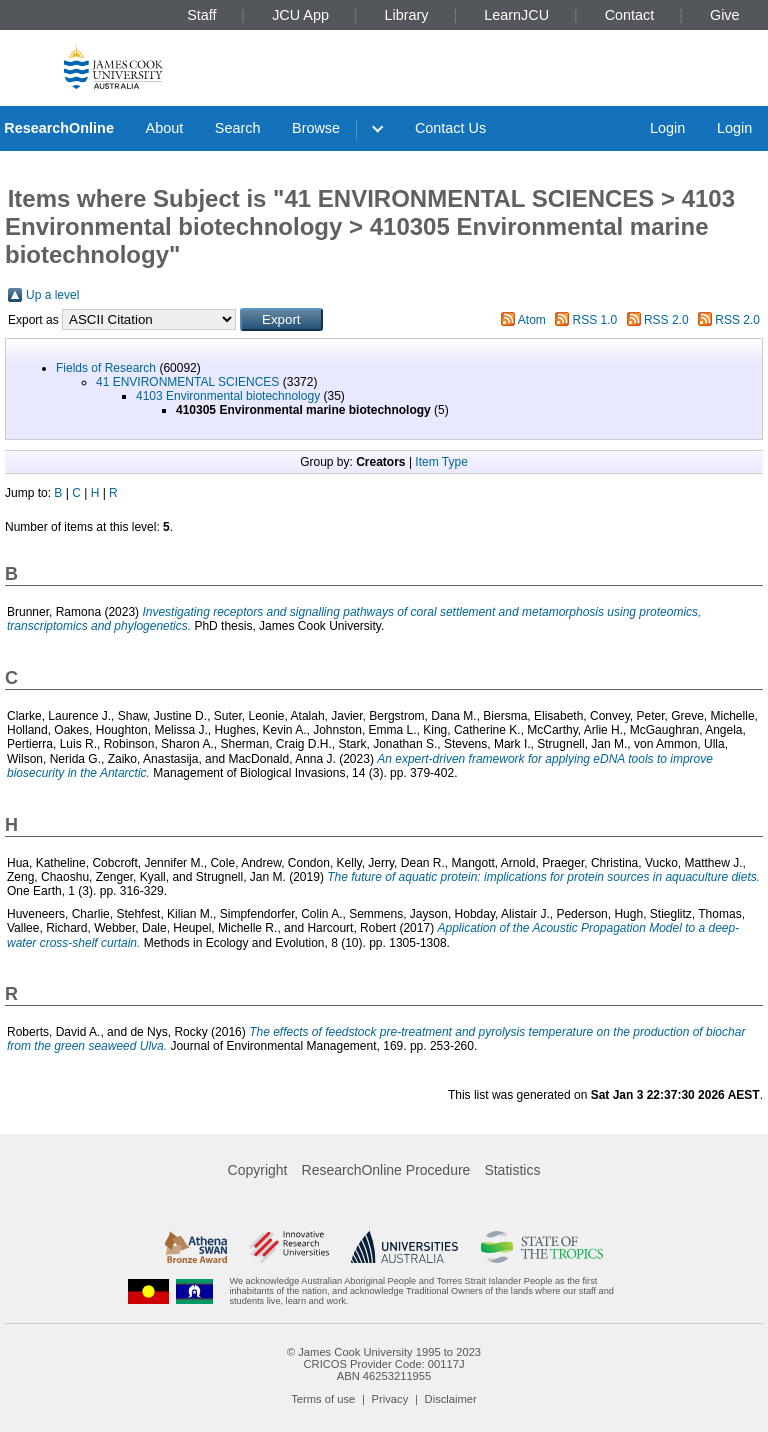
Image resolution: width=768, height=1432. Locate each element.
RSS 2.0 (666, 320)
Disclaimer (451, 1399)
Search (238, 128)
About (165, 128)
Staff (201, 15)
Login (667, 128)
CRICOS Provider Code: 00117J (383, 1364)
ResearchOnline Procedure (386, 1170)
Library (407, 15)
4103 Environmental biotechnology (228, 396)
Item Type (441, 462)
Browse (316, 128)
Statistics (512, 1170)
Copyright (258, 1170)
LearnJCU (516, 15)
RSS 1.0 (595, 320)
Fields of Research (106, 368)
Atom (532, 320)
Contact (630, 15)
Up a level (52, 295)
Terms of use (323, 1399)
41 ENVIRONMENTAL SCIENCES (187, 382)
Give (725, 15)
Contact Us (450, 128)
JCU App (300, 15)
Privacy (390, 1399)
